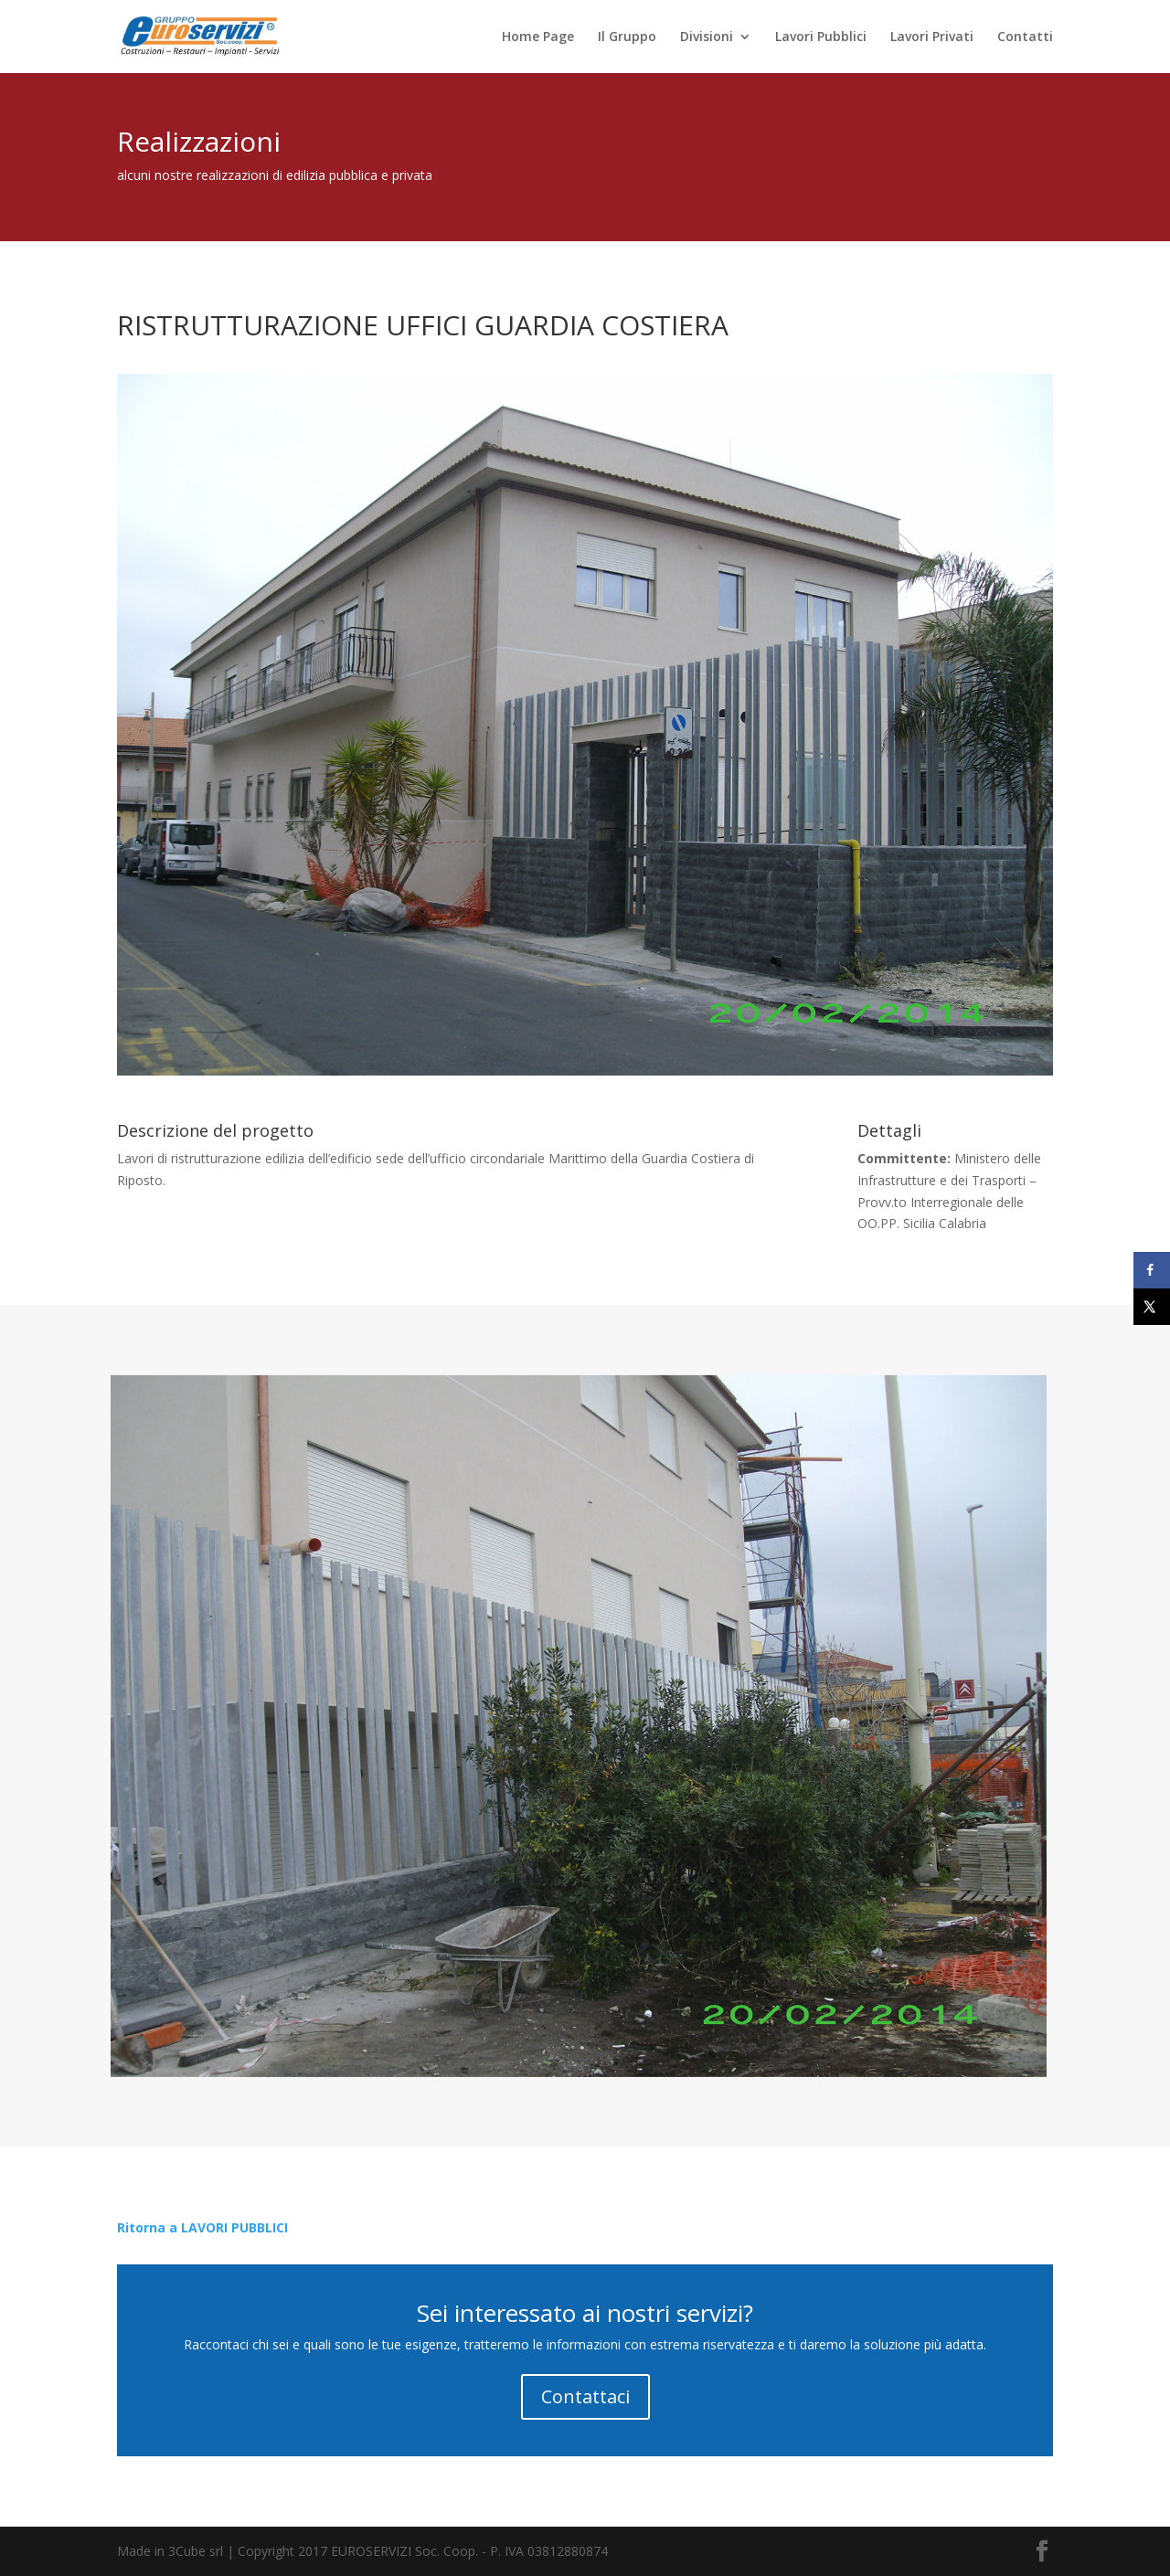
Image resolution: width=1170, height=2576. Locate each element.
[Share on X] (1151, 1306)
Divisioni (706, 37)
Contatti (1025, 37)
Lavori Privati (931, 37)
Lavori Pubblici (821, 37)
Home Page (538, 37)
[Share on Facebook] (1151, 1270)
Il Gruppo (627, 37)
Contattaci (585, 2396)
